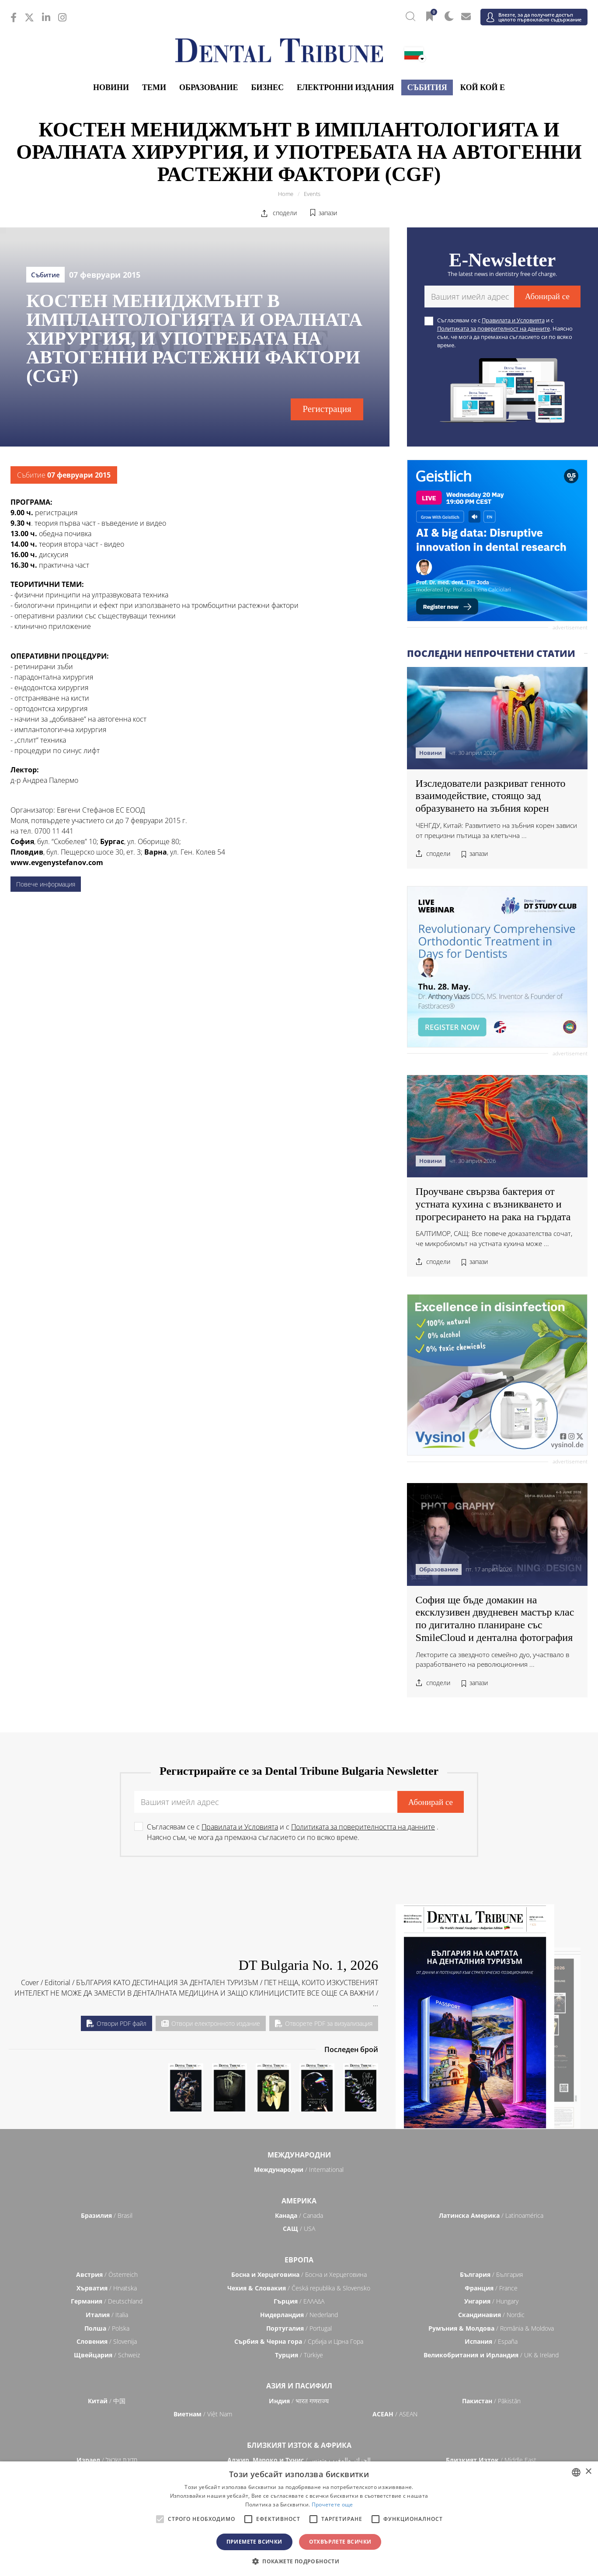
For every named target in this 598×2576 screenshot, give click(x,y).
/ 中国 (106, 2401)
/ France (491, 2288)
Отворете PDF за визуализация (323, 2023)
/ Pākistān (491, 2401)
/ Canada (299, 2215)
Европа (299, 2260)
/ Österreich (107, 2274)
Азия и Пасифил (299, 2386)
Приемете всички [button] (254, 2541)
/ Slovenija (106, 2341)
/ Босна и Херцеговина (299, 2274)
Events (312, 194)
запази (328, 213)
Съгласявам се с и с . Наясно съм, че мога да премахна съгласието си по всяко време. (505, 332)
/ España (491, 2341)
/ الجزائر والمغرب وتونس (299, 2460)
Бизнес (267, 87)
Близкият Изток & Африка (299, 2445)
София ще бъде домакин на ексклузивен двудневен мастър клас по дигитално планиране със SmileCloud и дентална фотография (495, 1618)
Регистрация (326, 409)
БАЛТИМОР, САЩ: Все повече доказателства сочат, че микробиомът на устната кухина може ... (494, 1238)
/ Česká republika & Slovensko (298, 2288)
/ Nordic (491, 2315)
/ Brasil (106, 2215)
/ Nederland (299, 2315)
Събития (427, 87)
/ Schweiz (107, 2355)
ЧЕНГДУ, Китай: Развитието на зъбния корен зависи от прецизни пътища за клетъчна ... (496, 830)
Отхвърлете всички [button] (340, 2541)
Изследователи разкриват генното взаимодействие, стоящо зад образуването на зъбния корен (491, 796)
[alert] (299, 2518)
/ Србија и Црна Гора (298, 2341)
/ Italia (107, 2315)
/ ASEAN (394, 2414)
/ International (299, 2169)
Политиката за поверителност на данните (493, 328)
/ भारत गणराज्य (299, 2401)
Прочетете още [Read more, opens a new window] (332, 2504)
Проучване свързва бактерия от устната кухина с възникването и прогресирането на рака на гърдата (493, 1204)
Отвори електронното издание (210, 2023)
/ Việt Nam (203, 2414)
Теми (154, 87)
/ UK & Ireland (491, 2355)
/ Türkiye (299, 2355)
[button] (299, 2561)
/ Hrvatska (106, 2288)
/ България (491, 2274)
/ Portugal (299, 2328)
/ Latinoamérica (491, 2215)
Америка (299, 2201)
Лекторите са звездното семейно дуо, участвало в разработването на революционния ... (492, 1659)
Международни (299, 2155)
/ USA (299, 2228)
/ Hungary (491, 2301)
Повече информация (45, 884)
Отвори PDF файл (116, 2023)
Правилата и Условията (513, 320)
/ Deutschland (107, 2301)
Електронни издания (345, 87)
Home (285, 194)
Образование (208, 87)
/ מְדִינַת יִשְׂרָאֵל (106, 2460)
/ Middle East (491, 2460)
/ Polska (106, 2328)
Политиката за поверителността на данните (363, 1827)
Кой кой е (482, 87)
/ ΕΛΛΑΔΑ (299, 2301)
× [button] (588, 2471)
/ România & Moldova (491, 2328)
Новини (111, 87)
